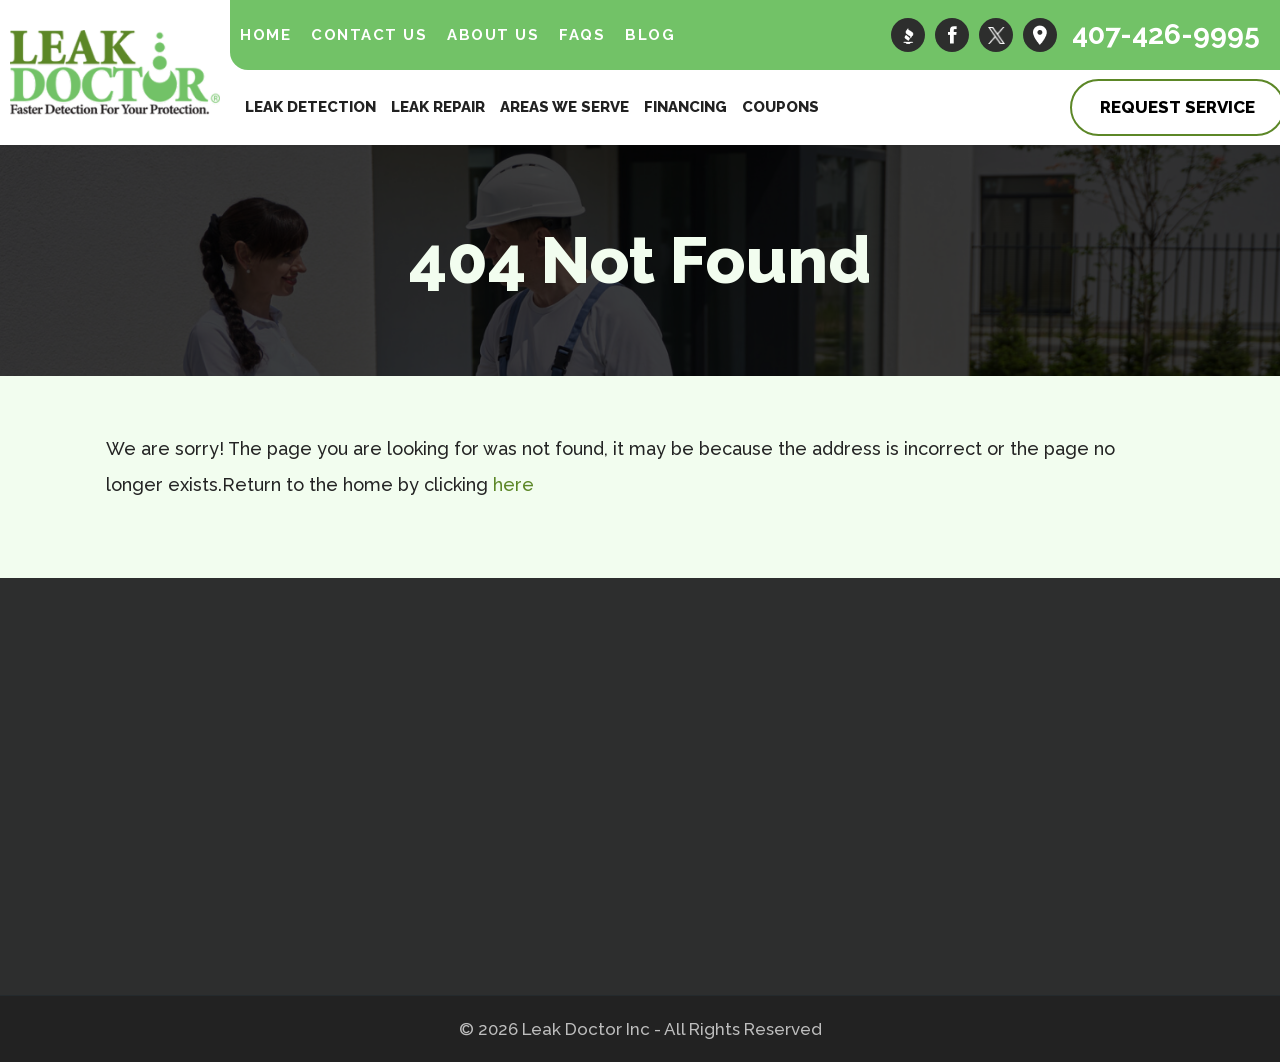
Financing (685, 107)
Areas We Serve (564, 107)
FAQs (582, 35)
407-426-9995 (1166, 34)
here (513, 484)
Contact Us (369, 35)
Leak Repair (438, 107)
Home (265, 35)
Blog (650, 35)
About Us (493, 35)
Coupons (780, 107)
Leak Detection (310, 107)
